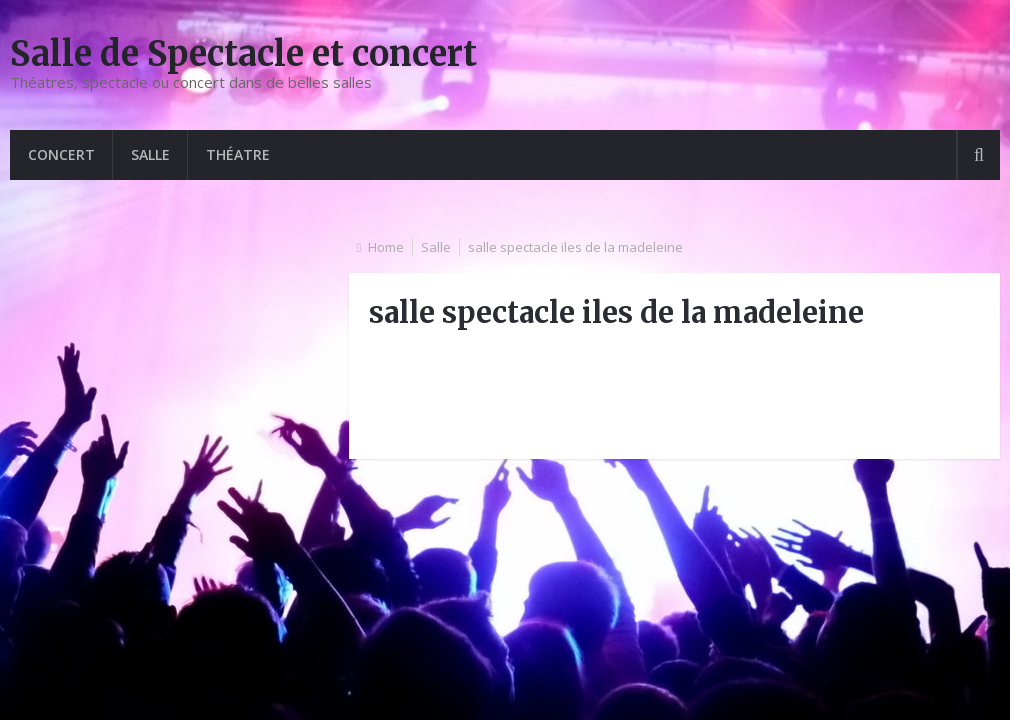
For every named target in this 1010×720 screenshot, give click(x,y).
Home (386, 247)
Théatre (238, 154)
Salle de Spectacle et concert (243, 54)
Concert (61, 154)
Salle (150, 154)
